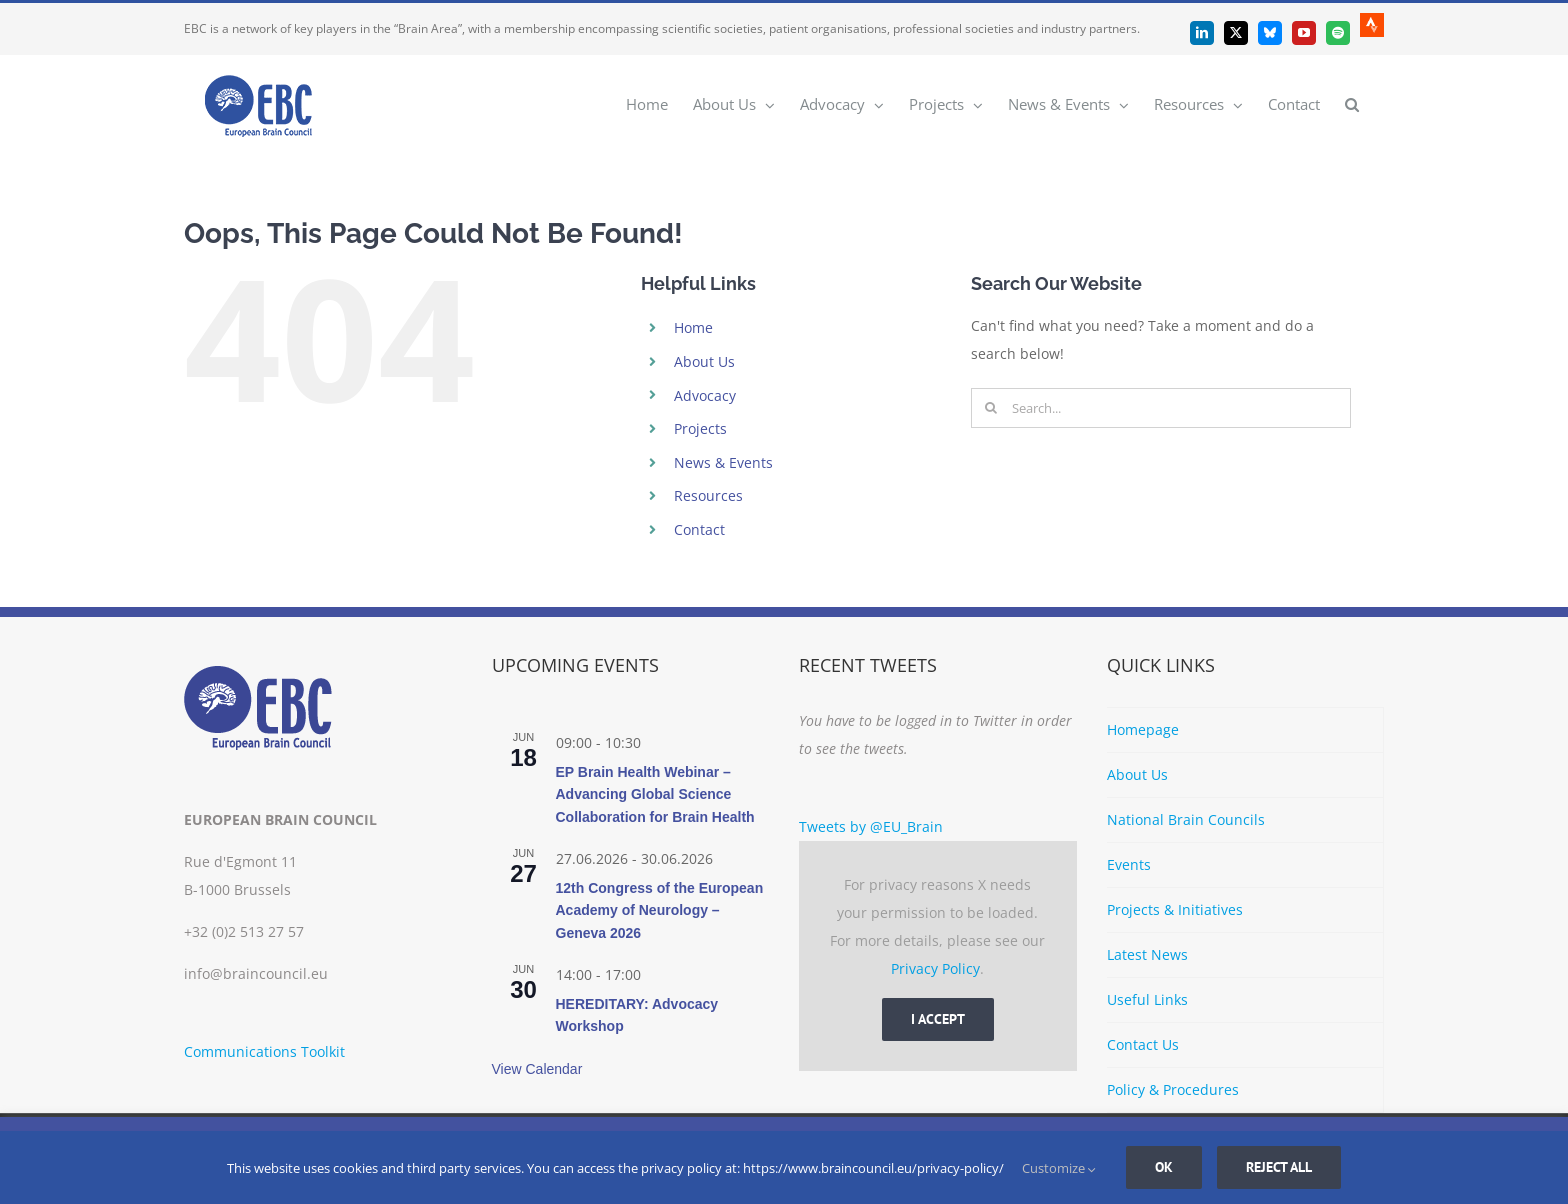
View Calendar (537, 1069)
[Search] (991, 408)
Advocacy (705, 395)
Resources (708, 495)
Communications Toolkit (264, 1051)
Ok (1164, 1167)
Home (693, 327)
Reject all (1279, 1167)
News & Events (723, 462)
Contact (699, 529)
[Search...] (1161, 408)
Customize (1059, 1168)
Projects (700, 428)
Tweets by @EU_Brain (871, 826)
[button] (1352, 103)
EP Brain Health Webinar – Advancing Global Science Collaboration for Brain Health (655, 794)
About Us (704, 361)
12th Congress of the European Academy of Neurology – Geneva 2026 (660, 910)
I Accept (938, 1019)
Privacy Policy (935, 968)
